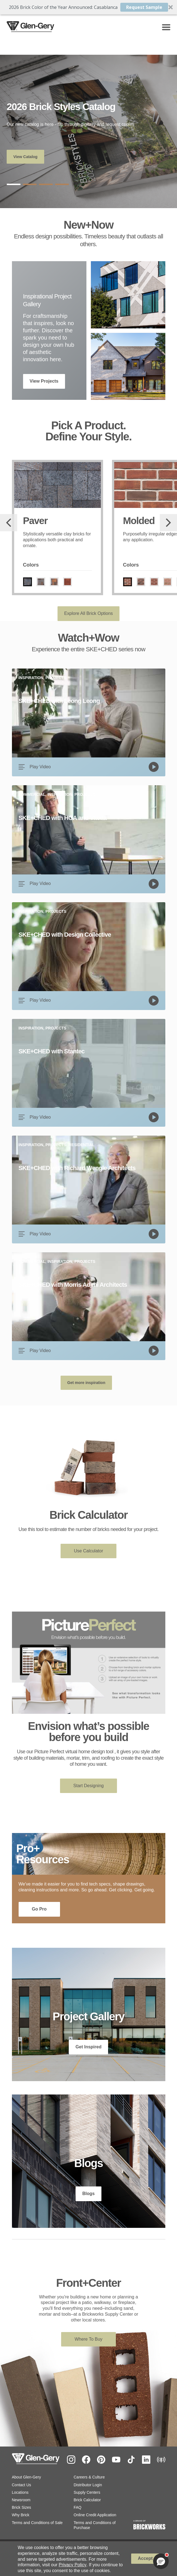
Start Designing (88, 1785)
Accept (145, 2558)
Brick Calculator (87, 2500)
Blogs (88, 2193)
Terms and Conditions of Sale (37, 2522)
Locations (20, 2492)
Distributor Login (88, 2485)
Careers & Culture (89, 2477)
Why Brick (20, 2515)
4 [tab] (62, 184)
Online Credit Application (95, 2515)
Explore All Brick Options (88, 613)
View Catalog (25, 156)
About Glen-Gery (26, 2477)
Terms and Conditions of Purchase (95, 2525)
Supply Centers (87, 2492)
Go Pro (39, 1909)
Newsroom (21, 2500)
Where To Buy (88, 2339)
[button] (88, 7)
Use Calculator (88, 1550)
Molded (139, 520)
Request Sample (144, 7)
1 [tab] (14, 184)
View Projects (44, 381)
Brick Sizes (21, 2507)
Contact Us (21, 2485)
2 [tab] (30, 184)
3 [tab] (46, 184)
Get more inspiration (86, 1382)
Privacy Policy (72, 2564)
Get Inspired (88, 2046)
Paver (35, 520)
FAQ (77, 2507)
